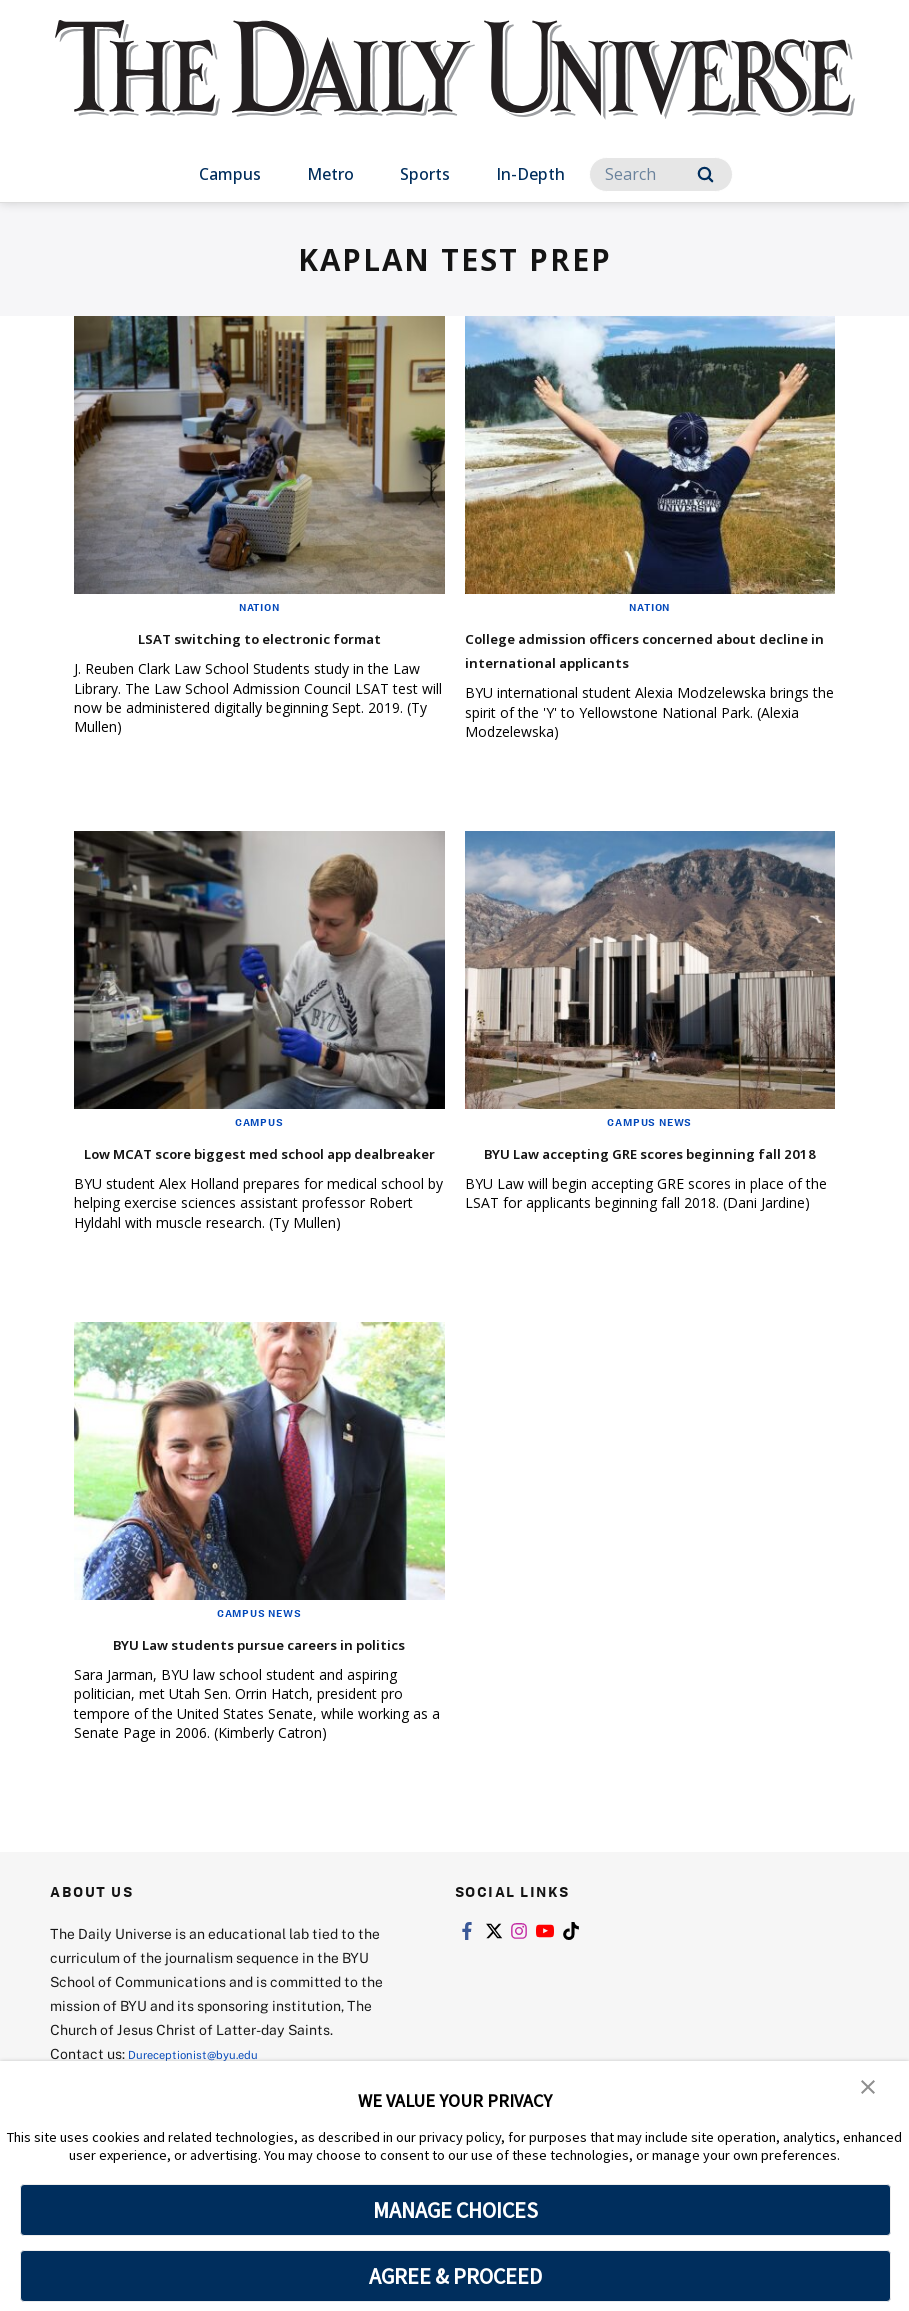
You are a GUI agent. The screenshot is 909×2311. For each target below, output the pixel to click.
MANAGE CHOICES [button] (455, 2210)
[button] (869, 2090)
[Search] (661, 174)
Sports (425, 174)
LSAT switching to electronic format (259, 636)
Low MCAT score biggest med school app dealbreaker (256, 1187)
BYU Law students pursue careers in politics (253, 1702)
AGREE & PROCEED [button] (455, 2276)
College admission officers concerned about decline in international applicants (600, 660)
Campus (230, 174)
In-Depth (530, 174)
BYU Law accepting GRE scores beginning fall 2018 (615, 1187)
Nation (259, 607)
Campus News (649, 1146)
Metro (330, 174)
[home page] (455, 89)
